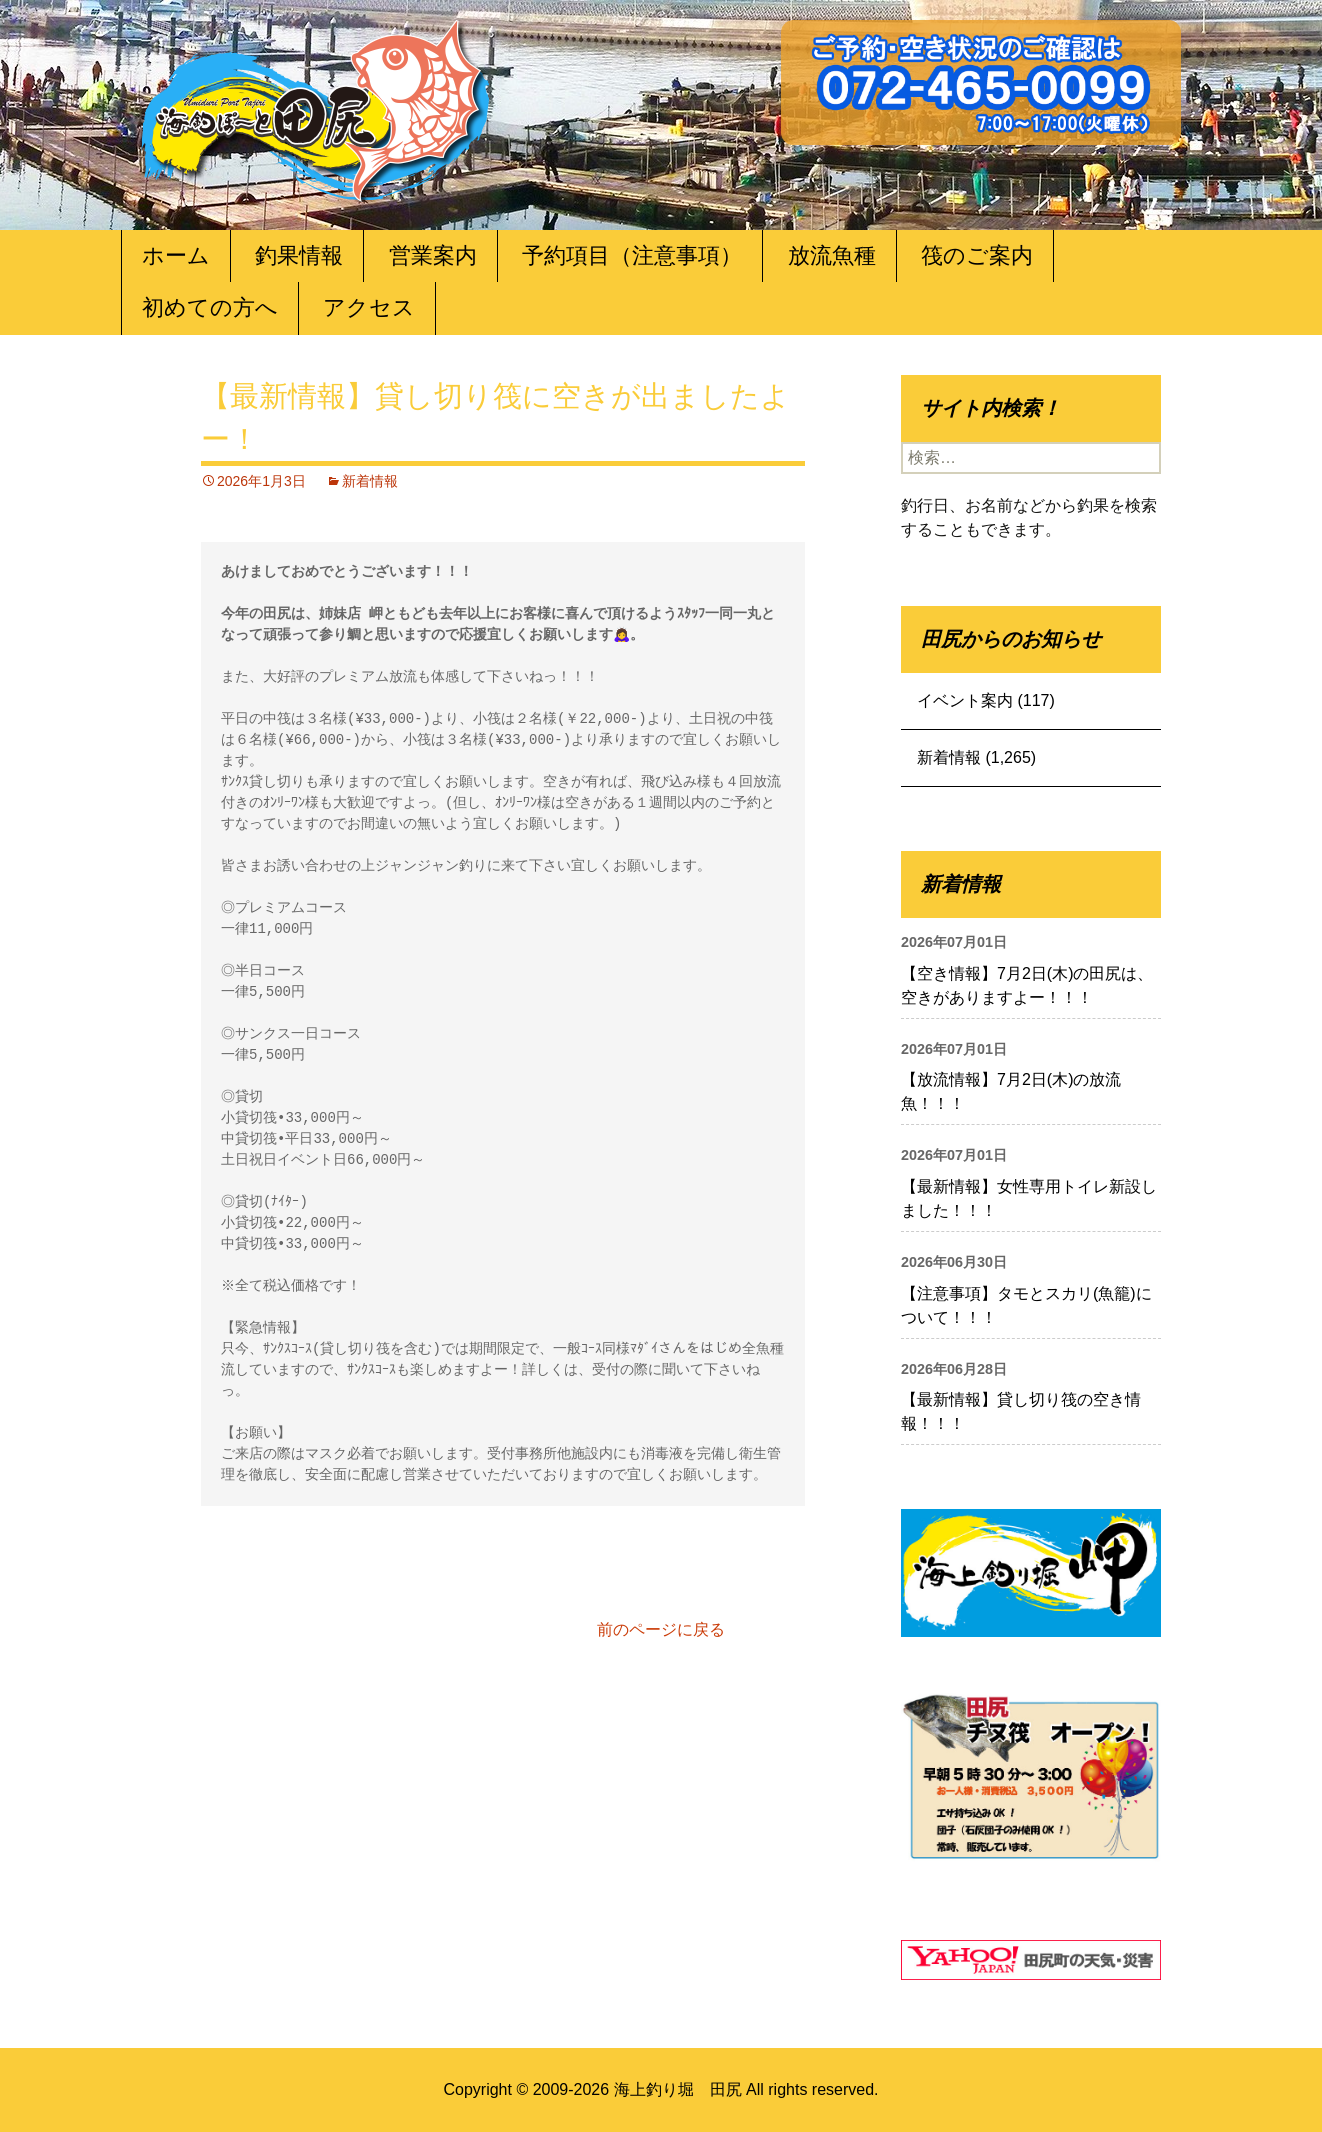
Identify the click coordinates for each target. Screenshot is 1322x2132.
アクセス (369, 307)
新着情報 (370, 481)
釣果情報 (299, 255)
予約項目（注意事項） (632, 255)
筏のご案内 (977, 255)
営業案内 (433, 255)
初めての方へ (210, 307)
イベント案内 (965, 700)
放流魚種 (832, 255)
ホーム (176, 255)
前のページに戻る (661, 1629)
